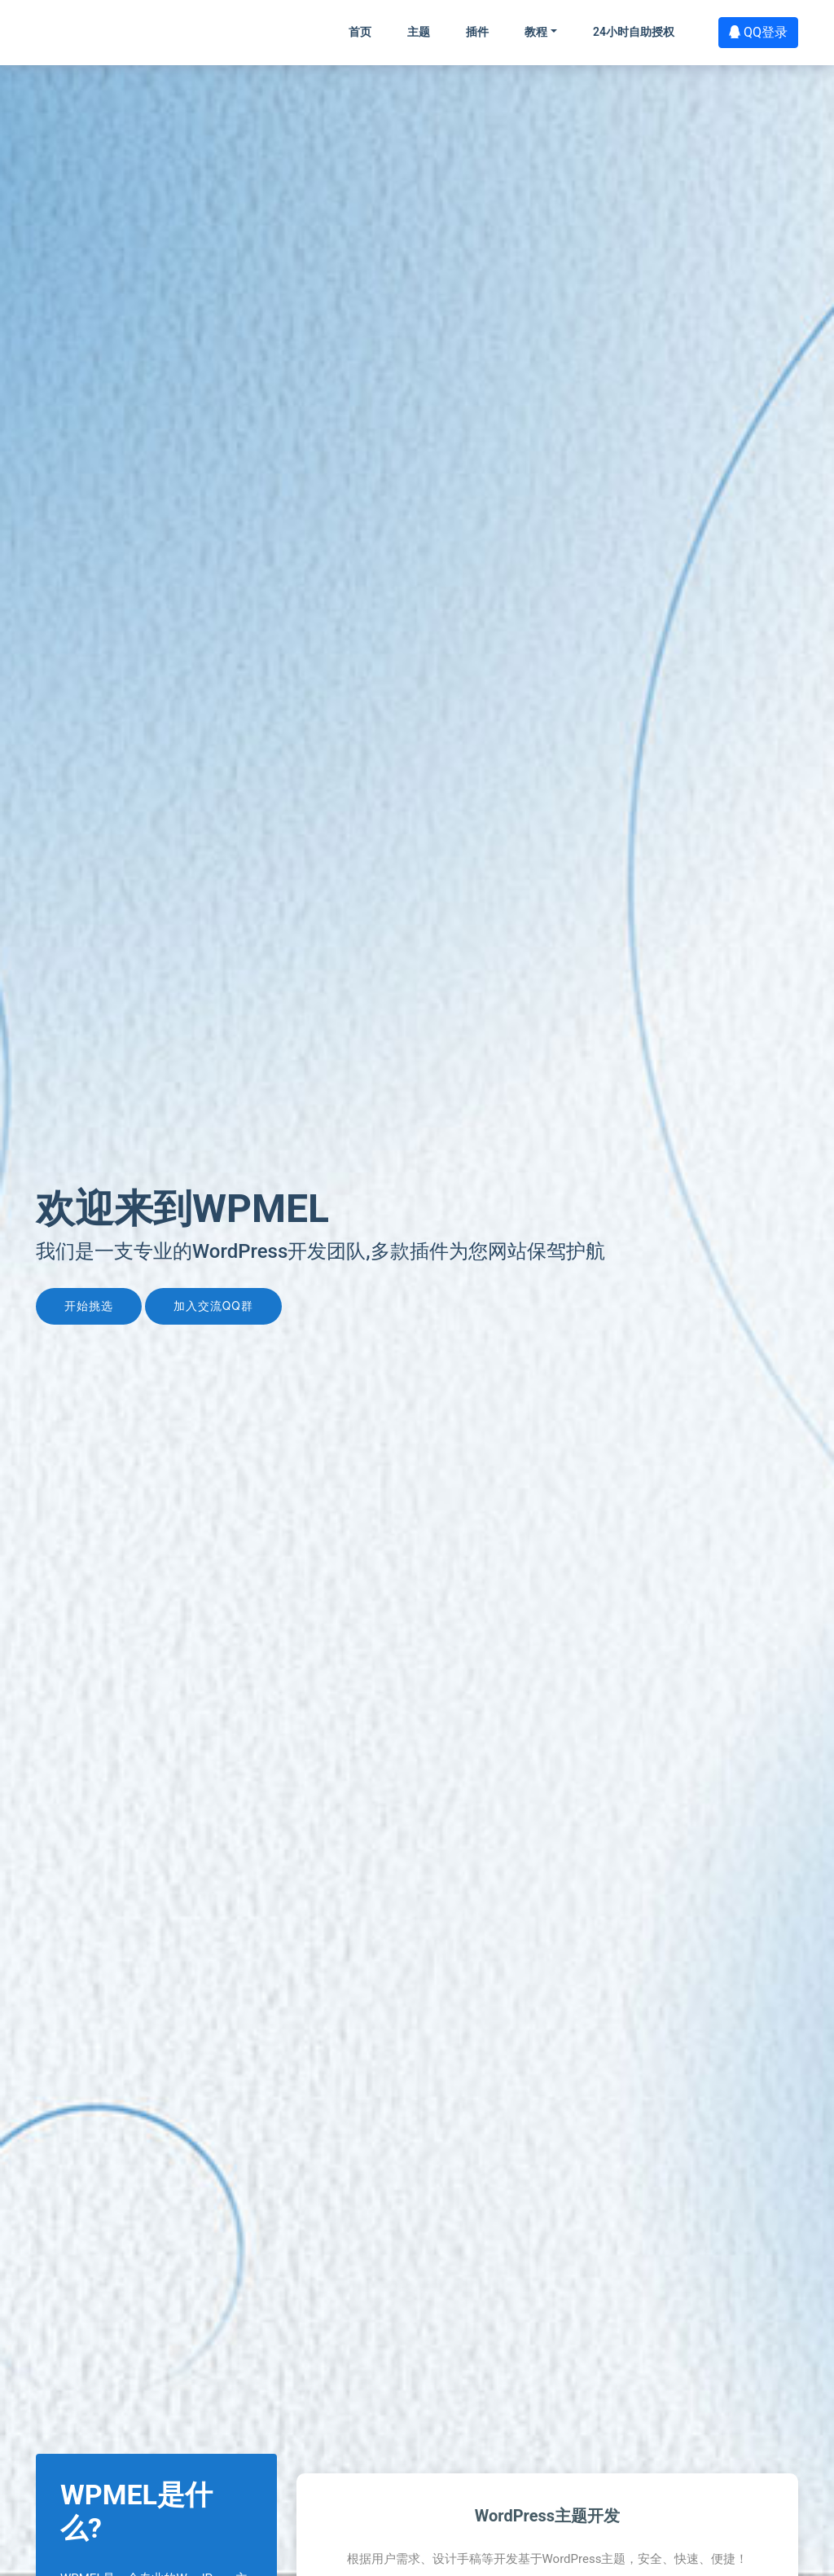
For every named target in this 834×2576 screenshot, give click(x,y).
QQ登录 (758, 32)
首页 (360, 31)
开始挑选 (88, 1305)
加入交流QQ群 (213, 1305)
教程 (536, 31)
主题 (418, 31)
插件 (477, 31)
